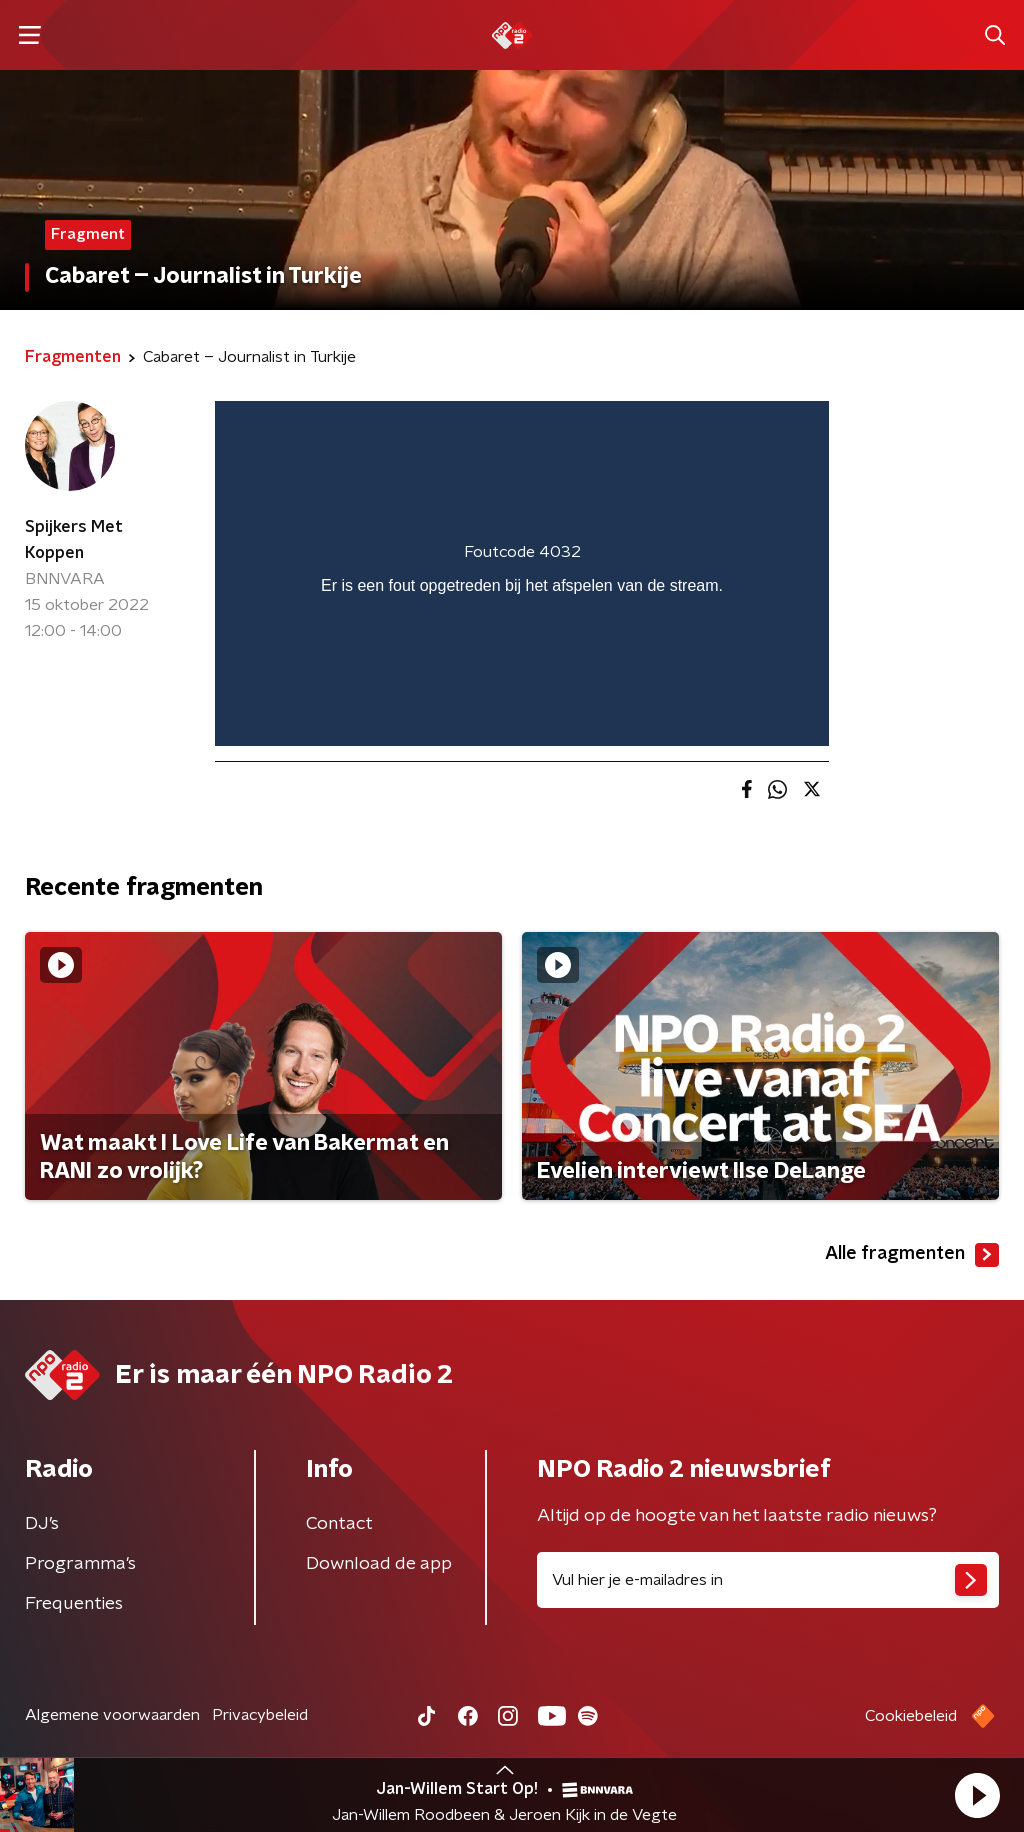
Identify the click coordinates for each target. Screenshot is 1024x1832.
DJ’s (42, 1524)
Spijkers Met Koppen (74, 540)
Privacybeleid (260, 1715)
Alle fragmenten (912, 1255)
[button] (977, 1795)
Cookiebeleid (911, 1716)
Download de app (379, 1564)
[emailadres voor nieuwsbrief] (768, 1580)
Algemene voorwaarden (112, 1715)
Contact (339, 1524)
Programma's (80, 1564)
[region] (522, 573)
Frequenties (74, 1604)
